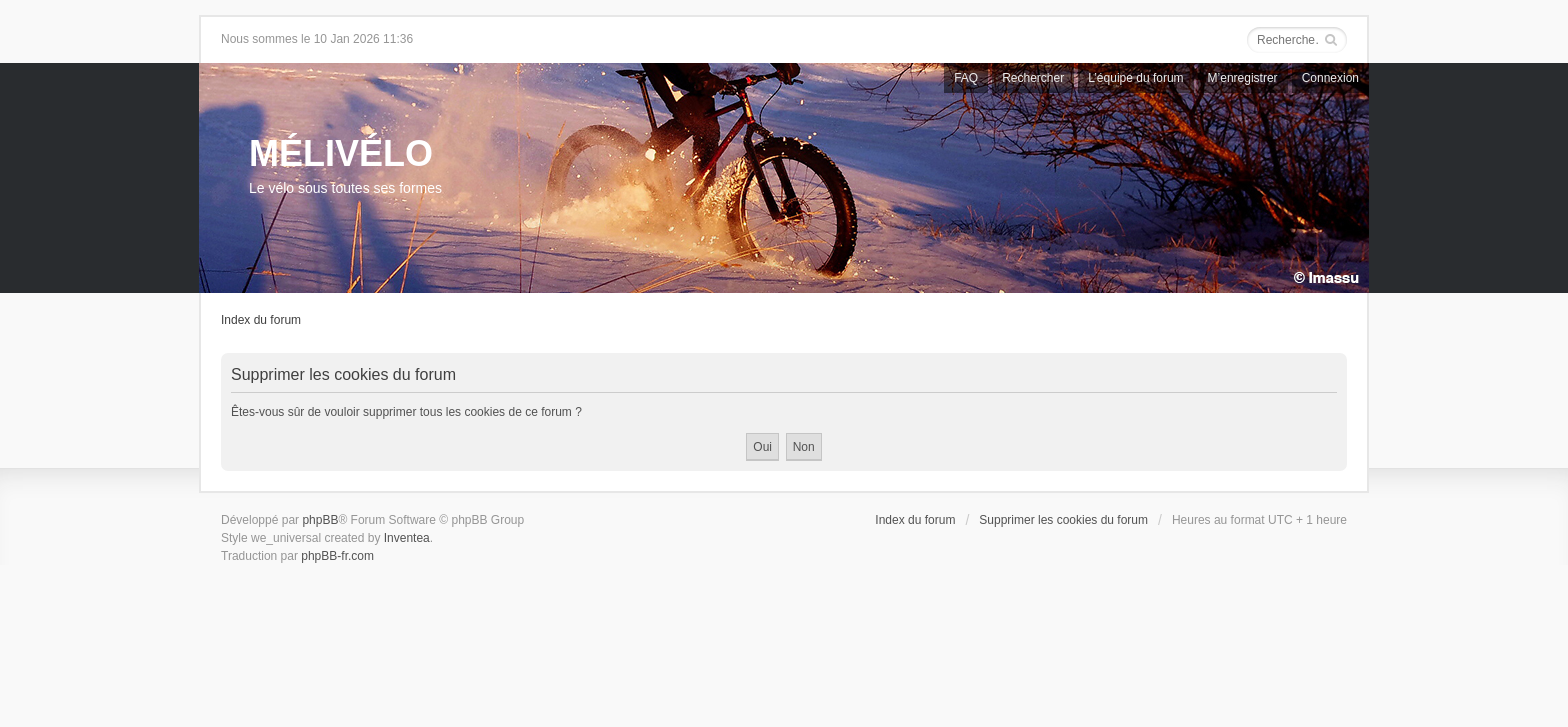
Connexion (1330, 78)
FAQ (966, 78)
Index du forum (261, 320)
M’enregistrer (1243, 78)
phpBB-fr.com (337, 556)
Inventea (407, 538)
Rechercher (1033, 78)
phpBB (320, 520)
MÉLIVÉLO (341, 153)
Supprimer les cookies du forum (1063, 520)
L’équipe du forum (1135, 78)
